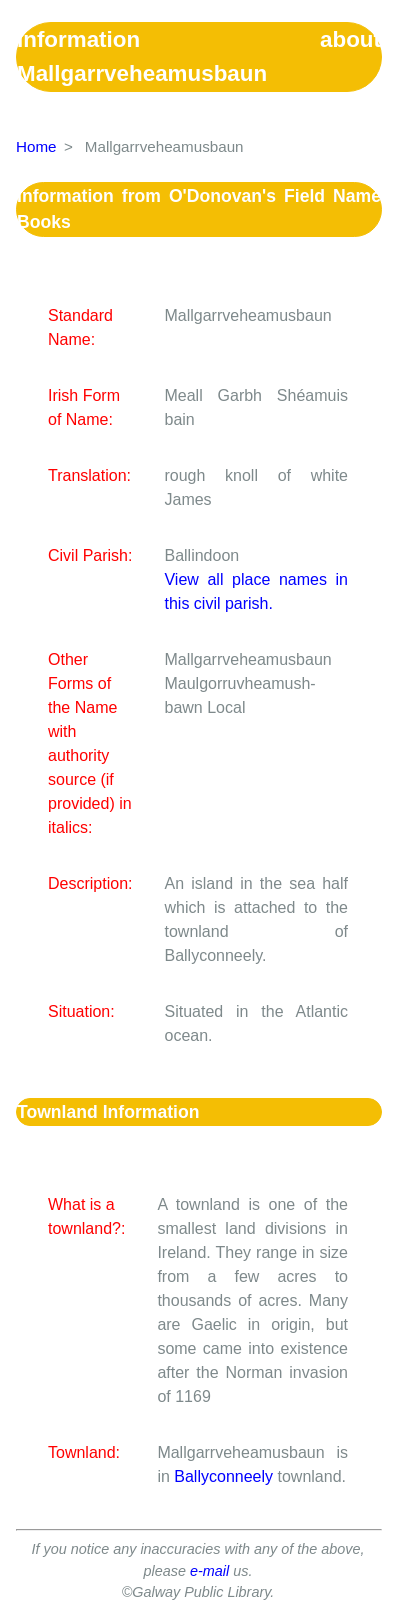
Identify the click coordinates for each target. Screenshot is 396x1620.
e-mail (209, 1571)
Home (36, 146)
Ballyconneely (223, 1476)
